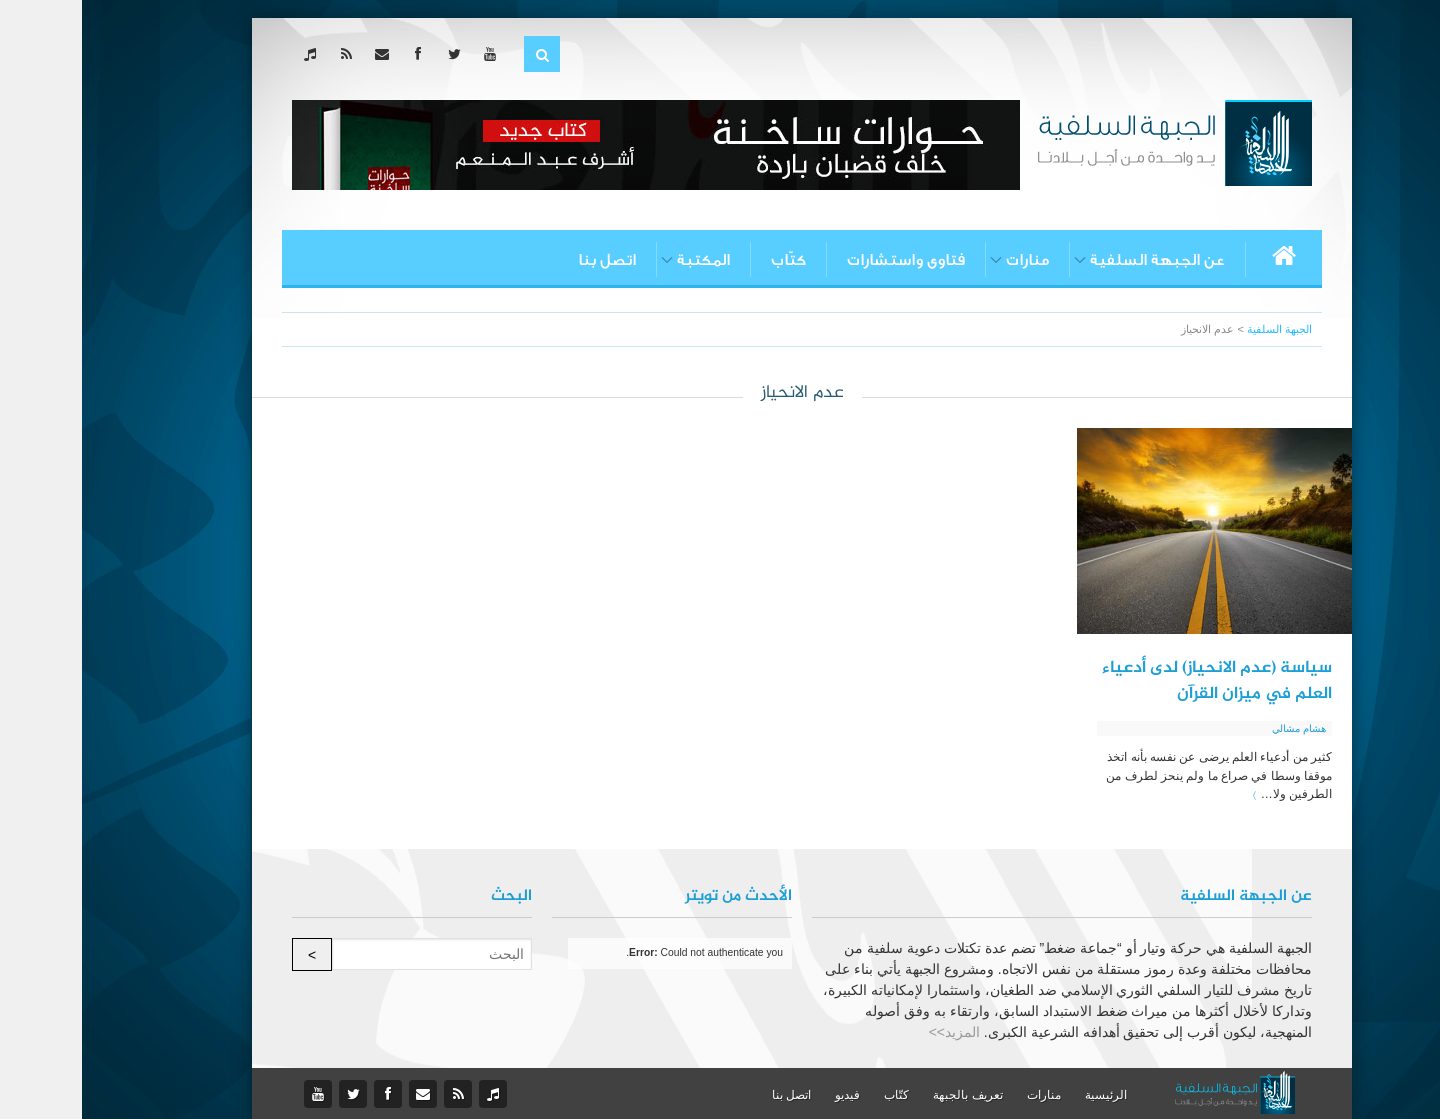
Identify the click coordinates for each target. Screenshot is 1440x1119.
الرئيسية (1024, 1095)
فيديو (765, 1095)
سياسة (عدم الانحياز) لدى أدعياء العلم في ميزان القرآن (1135, 681)
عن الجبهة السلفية (1075, 260)
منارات (945, 260)
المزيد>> (872, 1032)
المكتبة (621, 260)
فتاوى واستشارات (824, 260)
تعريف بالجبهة (885, 1095)
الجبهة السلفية (1197, 329)
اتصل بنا (525, 260)
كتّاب (706, 260)
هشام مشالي (1217, 728)
